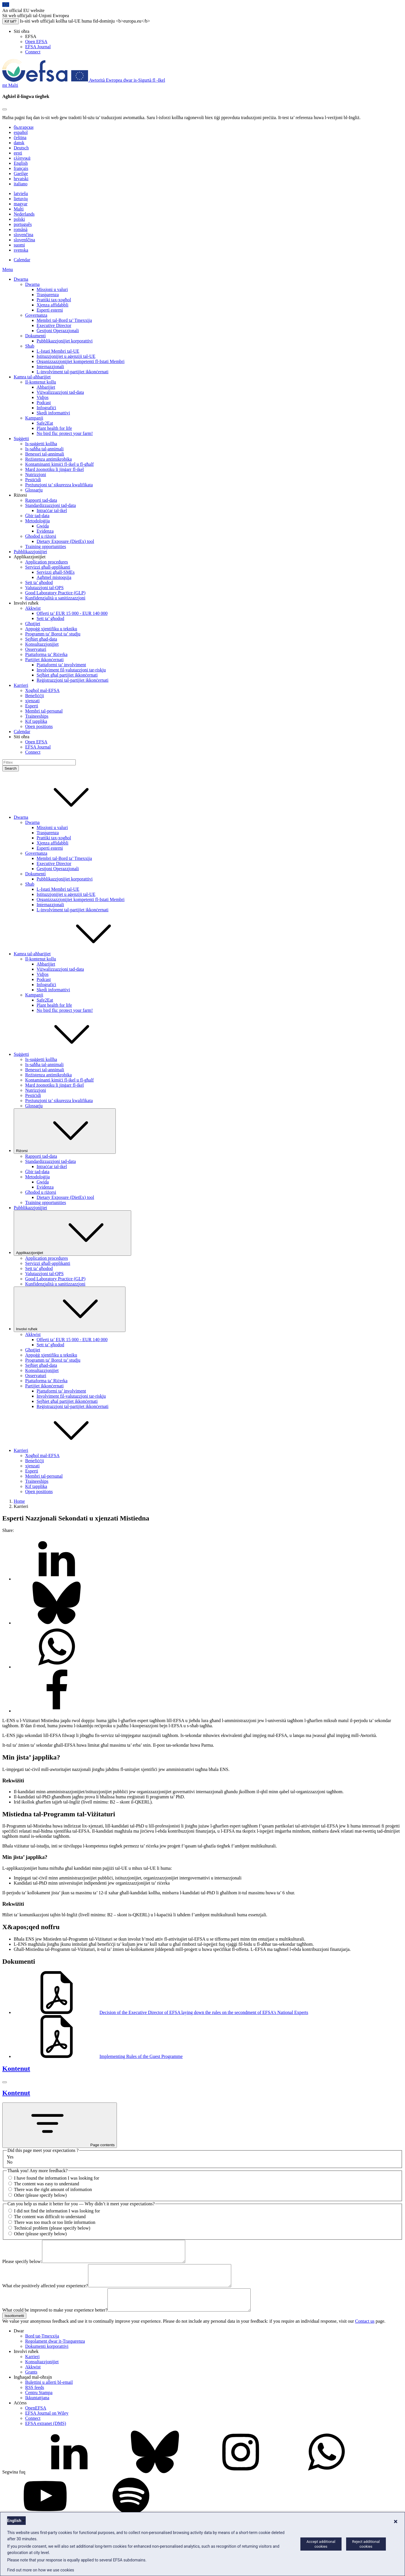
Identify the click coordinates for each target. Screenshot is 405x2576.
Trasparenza (48, 294)
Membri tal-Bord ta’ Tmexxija (64, 320)
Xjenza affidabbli (52, 304)
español (21, 132)
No (10, 2162)
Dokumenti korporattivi (47, 2359)
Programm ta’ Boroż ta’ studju (52, 633)
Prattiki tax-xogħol (54, 299)
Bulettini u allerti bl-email (49, 2395)
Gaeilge (21, 173)
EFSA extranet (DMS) (45, 2436)
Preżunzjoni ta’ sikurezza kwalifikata (59, 484)
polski (19, 219)
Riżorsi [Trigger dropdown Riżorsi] (64, 1131)
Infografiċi (46, 407)
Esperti (31, 705)
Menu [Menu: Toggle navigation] (7, 269)
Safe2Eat (45, 423)
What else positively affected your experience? (45, 2294)
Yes (10, 2156)
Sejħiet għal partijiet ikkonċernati (67, 675)
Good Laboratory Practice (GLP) (55, 592)
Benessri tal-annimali (44, 454)
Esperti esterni (50, 310)
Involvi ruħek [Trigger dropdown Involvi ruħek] (69, 1309)
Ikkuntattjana (37, 2410)
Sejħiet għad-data (41, 639)
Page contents (60, 2125)
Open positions (39, 726)
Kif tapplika (36, 721)
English (21, 163)
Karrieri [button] (64, 1450)
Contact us (364, 2334)
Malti (19, 208)
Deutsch (21, 147)
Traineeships (36, 716)
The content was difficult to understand (50, 2216)
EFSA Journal (38, 46)
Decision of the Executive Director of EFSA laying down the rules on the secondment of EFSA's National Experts (161, 2012)
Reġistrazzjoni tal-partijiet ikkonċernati (72, 680)
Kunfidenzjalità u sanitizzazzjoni (55, 597)
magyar (20, 203)
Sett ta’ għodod (39, 582)
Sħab (29, 346)
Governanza (36, 315)
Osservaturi (35, 649)
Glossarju (34, 489)
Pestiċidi (33, 479)
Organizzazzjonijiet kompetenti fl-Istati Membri (81, 361)
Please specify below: (22, 2265)
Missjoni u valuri (52, 289)
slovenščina (24, 239)
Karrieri (21, 685)
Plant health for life (54, 428)
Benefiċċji (34, 695)
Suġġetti (21, 438)
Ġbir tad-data (37, 515)
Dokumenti (35, 335)
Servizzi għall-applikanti (47, 567)
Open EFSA (36, 41)
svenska (21, 250)
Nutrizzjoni (35, 474)
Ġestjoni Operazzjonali (58, 330)
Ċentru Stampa (39, 2405)
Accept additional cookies (320, 2544)
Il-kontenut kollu (40, 382)
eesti (18, 153)
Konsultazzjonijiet (42, 644)
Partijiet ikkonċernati (44, 659)
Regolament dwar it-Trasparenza (55, 2354)
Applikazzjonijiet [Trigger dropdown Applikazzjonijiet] (72, 1233)
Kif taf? (11, 21)
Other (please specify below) (40, 2195)
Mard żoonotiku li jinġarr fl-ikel (54, 469)
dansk (19, 142)
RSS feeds (34, 2400)
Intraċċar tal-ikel (52, 510)
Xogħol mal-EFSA (42, 690)
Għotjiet (32, 623)
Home (19, 1501)
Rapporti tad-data (41, 500)
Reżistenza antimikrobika (48, 459)
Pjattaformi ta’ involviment (61, 664)
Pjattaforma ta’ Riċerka (46, 654)
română (20, 229)
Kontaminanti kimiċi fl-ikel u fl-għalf (59, 464)
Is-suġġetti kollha (41, 443)
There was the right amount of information (53, 2189)
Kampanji (34, 418)
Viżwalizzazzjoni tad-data (60, 392)
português (23, 224)
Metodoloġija (37, 520)
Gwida (43, 525)
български (23, 127)
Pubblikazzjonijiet (30, 551)
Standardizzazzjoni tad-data (50, 505)
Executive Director (54, 325)
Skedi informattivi (53, 412)
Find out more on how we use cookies (40, 2570)
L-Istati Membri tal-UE (58, 351)
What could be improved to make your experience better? (54, 2322)
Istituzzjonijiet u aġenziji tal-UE (66, 356)
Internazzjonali (50, 366)
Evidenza (45, 531)
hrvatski (21, 178)
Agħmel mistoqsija (54, 577)
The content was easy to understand (46, 2183)
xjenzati (32, 700)
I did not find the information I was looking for (57, 2210)
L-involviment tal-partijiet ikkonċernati (72, 371)
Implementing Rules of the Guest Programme (98, 2056)
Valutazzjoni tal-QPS (44, 587)
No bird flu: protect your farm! (65, 433)
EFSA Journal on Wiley (47, 2425)
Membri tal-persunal (44, 711)
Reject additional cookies (366, 2544)
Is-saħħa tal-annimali (44, 448)
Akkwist (33, 608)
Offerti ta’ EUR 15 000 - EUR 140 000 (72, 613)
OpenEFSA (35, 2420)
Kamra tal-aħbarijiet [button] (75, 953)
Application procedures (46, 561)
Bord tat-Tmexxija (42, 2348)
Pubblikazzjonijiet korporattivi (65, 340)
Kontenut (16, 2068)
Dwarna (21, 279)
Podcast (44, 402)
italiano (20, 183)
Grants (31, 2384)
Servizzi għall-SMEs (56, 572)
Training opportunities (45, 546)
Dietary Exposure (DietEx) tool (65, 541)
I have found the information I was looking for (56, 2178)
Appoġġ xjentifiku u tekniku (51, 628)
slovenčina (23, 234)
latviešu (21, 193)
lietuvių (21, 198)
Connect (32, 51)
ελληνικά (22, 158)
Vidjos (43, 397)
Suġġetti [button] (64, 1054)
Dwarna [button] (64, 817)
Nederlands (24, 214)
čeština (20, 137)
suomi (19, 244)
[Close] (4, 109)
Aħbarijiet (46, 387)
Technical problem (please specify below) (52, 2228)
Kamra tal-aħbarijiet (32, 376)
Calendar (22, 259)
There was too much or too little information (54, 2222)
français (21, 168)
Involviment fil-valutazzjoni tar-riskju (71, 669)
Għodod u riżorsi (40, 536)
